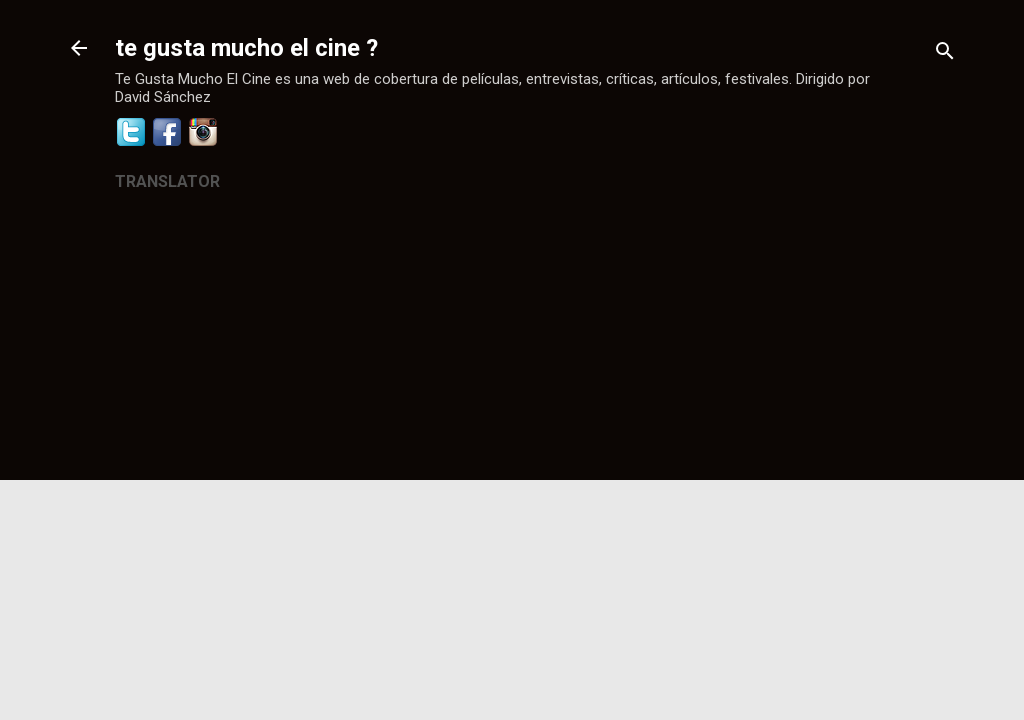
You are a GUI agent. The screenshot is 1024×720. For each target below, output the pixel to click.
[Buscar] (945, 54)
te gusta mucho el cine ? (246, 48)
